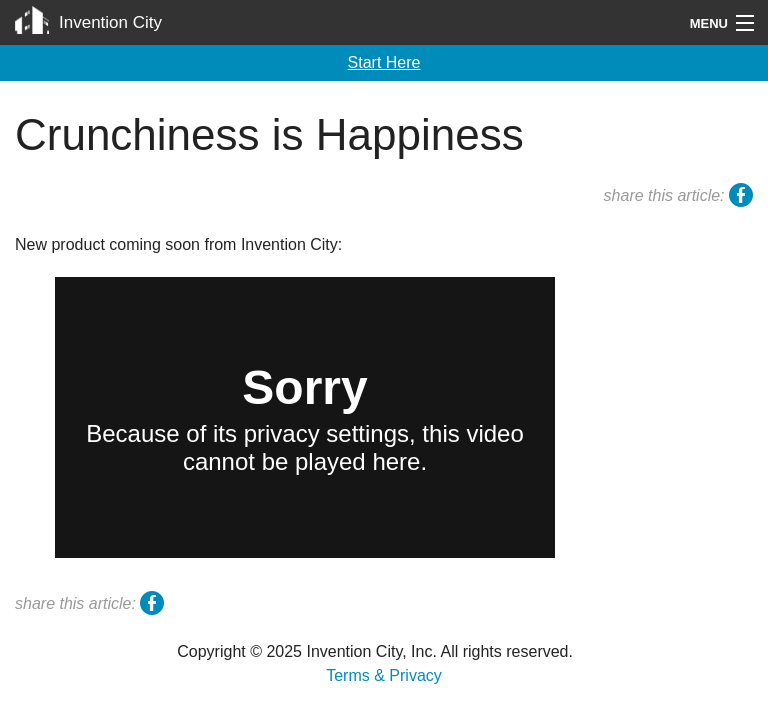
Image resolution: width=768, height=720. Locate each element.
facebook (741, 198)
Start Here (384, 62)
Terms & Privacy (384, 675)
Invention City (110, 22)
